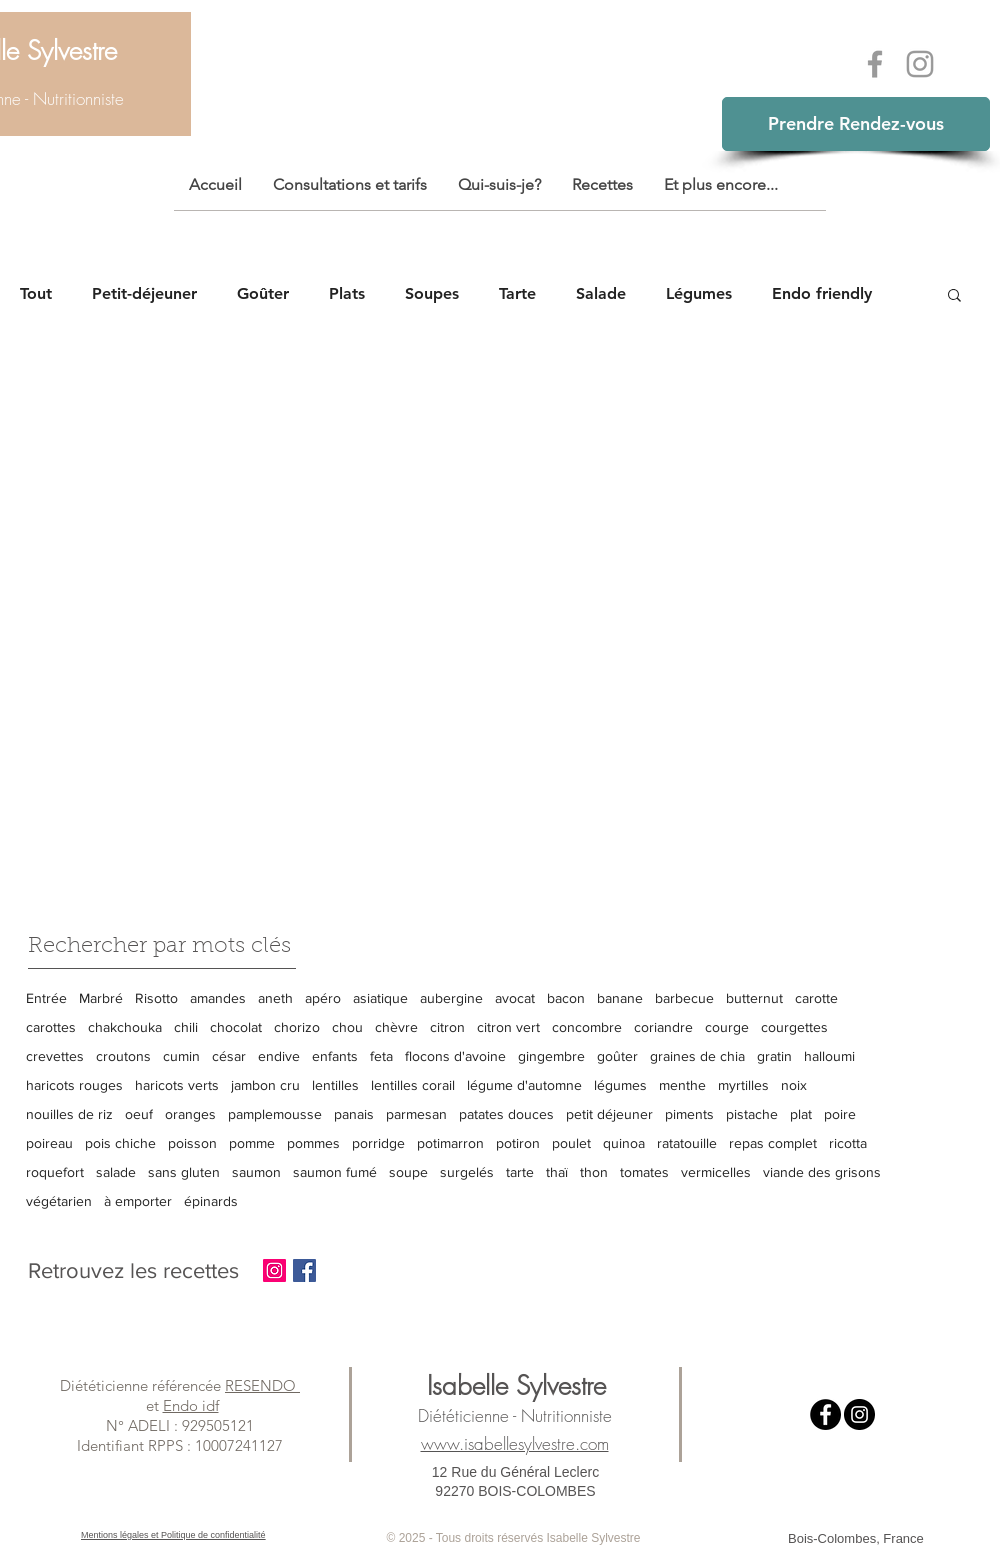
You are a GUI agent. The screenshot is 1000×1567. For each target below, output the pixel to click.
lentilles (335, 1085)
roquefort (55, 1172)
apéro (323, 998)
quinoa (624, 1143)
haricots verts (177, 1085)
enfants (335, 1056)
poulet (571, 1143)
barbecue (684, 998)
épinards (211, 1201)
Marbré (101, 998)
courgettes (794, 1027)
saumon (256, 1172)
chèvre (396, 1027)
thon (594, 1172)
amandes (218, 998)
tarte (520, 1172)
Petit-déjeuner (144, 293)
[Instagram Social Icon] (274, 1270)
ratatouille (687, 1143)
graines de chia (697, 1056)
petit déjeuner (609, 1114)
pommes (313, 1143)
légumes (620, 1085)
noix (794, 1085)
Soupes (432, 293)
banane (620, 998)
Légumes (699, 293)
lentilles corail (413, 1085)
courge (727, 1027)
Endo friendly (822, 293)
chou (347, 1027)
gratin (774, 1056)
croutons (123, 1056)
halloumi (829, 1056)
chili (186, 1027)
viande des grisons (822, 1172)
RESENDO (262, 1385)
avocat (515, 998)
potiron (518, 1143)
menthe (682, 1085)
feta (381, 1056)
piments (689, 1114)
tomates (644, 1172)
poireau (49, 1143)
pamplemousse (275, 1114)
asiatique (380, 998)
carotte (816, 998)
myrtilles (743, 1085)
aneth (275, 998)
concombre (587, 1027)
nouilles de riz (69, 1114)
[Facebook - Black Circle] (825, 1414)
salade (116, 1172)
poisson (192, 1143)
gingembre (551, 1056)
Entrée (46, 998)
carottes (51, 1027)
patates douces (506, 1114)
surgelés (467, 1172)
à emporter (138, 1201)
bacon (566, 998)
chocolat (236, 1027)
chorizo (297, 1027)
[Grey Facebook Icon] (875, 64)
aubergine (451, 998)
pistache (752, 1114)
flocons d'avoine (455, 1056)
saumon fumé (335, 1172)
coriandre (663, 1027)
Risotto (156, 998)
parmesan (416, 1114)
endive (279, 1056)
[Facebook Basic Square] (304, 1270)
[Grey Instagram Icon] (920, 64)
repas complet (773, 1143)
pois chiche (120, 1143)
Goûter (263, 293)
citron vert (508, 1027)
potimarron (450, 1143)
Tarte (517, 293)
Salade (601, 293)
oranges (190, 1114)
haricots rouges (74, 1085)
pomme (252, 1143)
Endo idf (191, 1405)
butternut (754, 998)
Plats (347, 293)
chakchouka (125, 1027)
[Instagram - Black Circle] (859, 1414)
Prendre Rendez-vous (856, 123)
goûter (617, 1056)
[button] (954, 296)
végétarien (59, 1201)
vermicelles (716, 1172)
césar (229, 1056)
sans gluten (184, 1172)
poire (840, 1114)
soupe (408, 1172)
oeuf (139, 1114)
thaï (557, 1172)
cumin (181, 1056)
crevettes (55, 1056)
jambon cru (265, 1085)
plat (801, 1114)
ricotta (848, 1143)
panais (354, 1114)
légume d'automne (524, 1085)
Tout (36, 293)
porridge (378, 1143)
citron (447, 1027)
